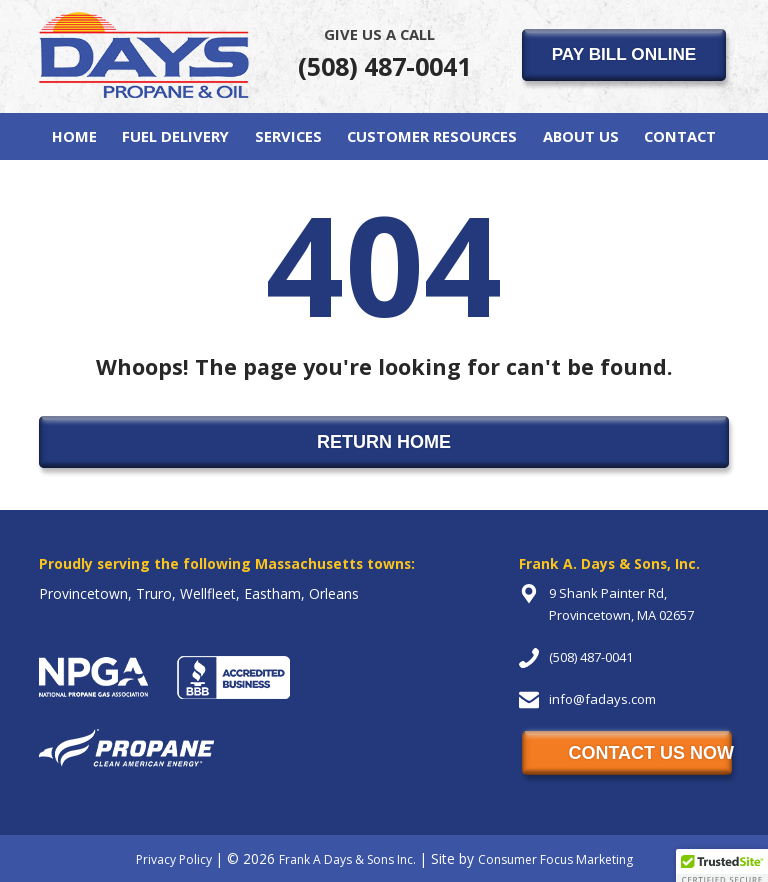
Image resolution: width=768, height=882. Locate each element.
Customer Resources (432, 136)
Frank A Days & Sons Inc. (347, 859)
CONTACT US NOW (650, 753)
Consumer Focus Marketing (555, 859)
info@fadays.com (602, 699)
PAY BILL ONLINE (624, 54)
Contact (680, 136)
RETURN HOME (384, 442)
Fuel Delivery (175, 136)
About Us (581, 136)
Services (288, 136)
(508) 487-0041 (384, 53)
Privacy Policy (174, 859)
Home (74, 136)
